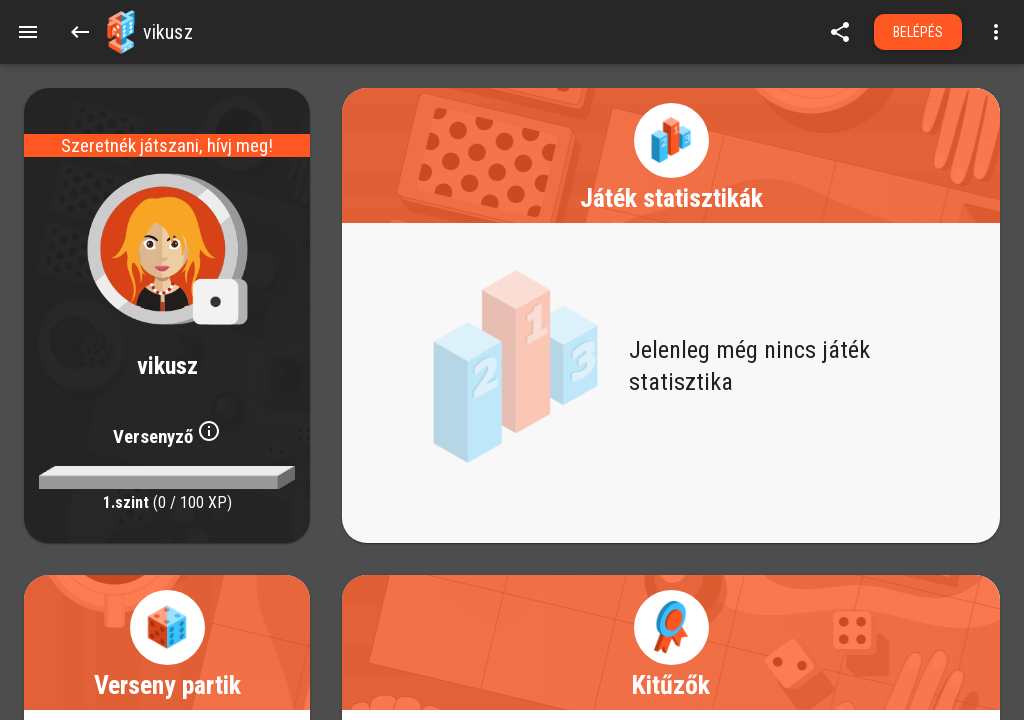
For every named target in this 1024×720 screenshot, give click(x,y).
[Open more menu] (996, 32)
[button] (121, 32)
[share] (840, 32)
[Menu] (28, 32)
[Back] (80, 32)
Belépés (918, 32)
